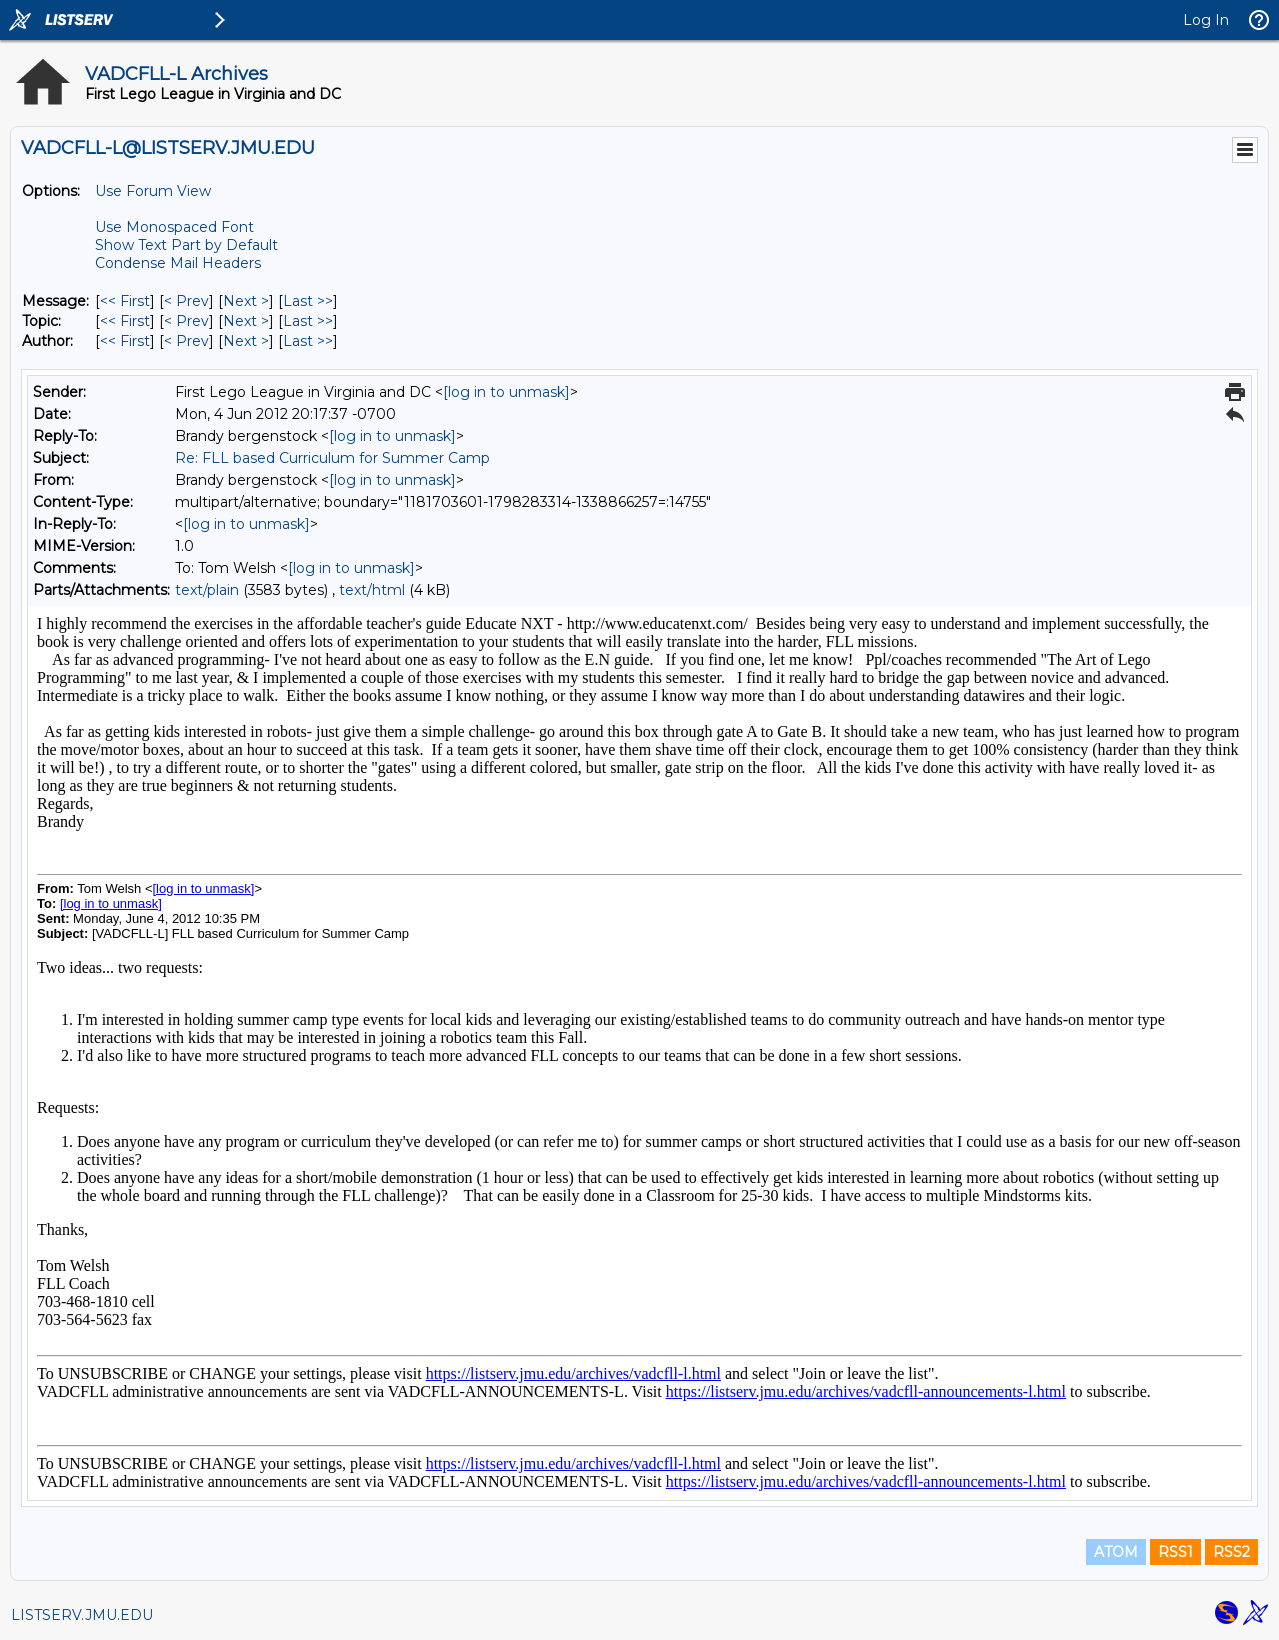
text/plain (207, 590)
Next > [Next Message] (246, 301)
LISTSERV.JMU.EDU (82, 1615)
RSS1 (1175, 1552)
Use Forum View (153, 191)
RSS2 (1231, 1552)
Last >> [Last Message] (308, 301)
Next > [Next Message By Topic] (246, 321)
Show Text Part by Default (186, 245)
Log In (1206, 20)
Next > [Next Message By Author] (246, 341)
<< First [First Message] (125, 301)
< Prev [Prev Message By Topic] (186, 321)
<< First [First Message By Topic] (125, 321)
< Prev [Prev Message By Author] (186, 341)
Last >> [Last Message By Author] (308, 341)
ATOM (1116, 1552)
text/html (372, 590)
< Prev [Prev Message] (186, 301)
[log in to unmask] (506, 392)
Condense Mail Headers (178, 263)
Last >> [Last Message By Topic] (308, 321)
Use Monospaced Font (174, 227)
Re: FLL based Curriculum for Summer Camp (332, 458)
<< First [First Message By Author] (125, 341)
